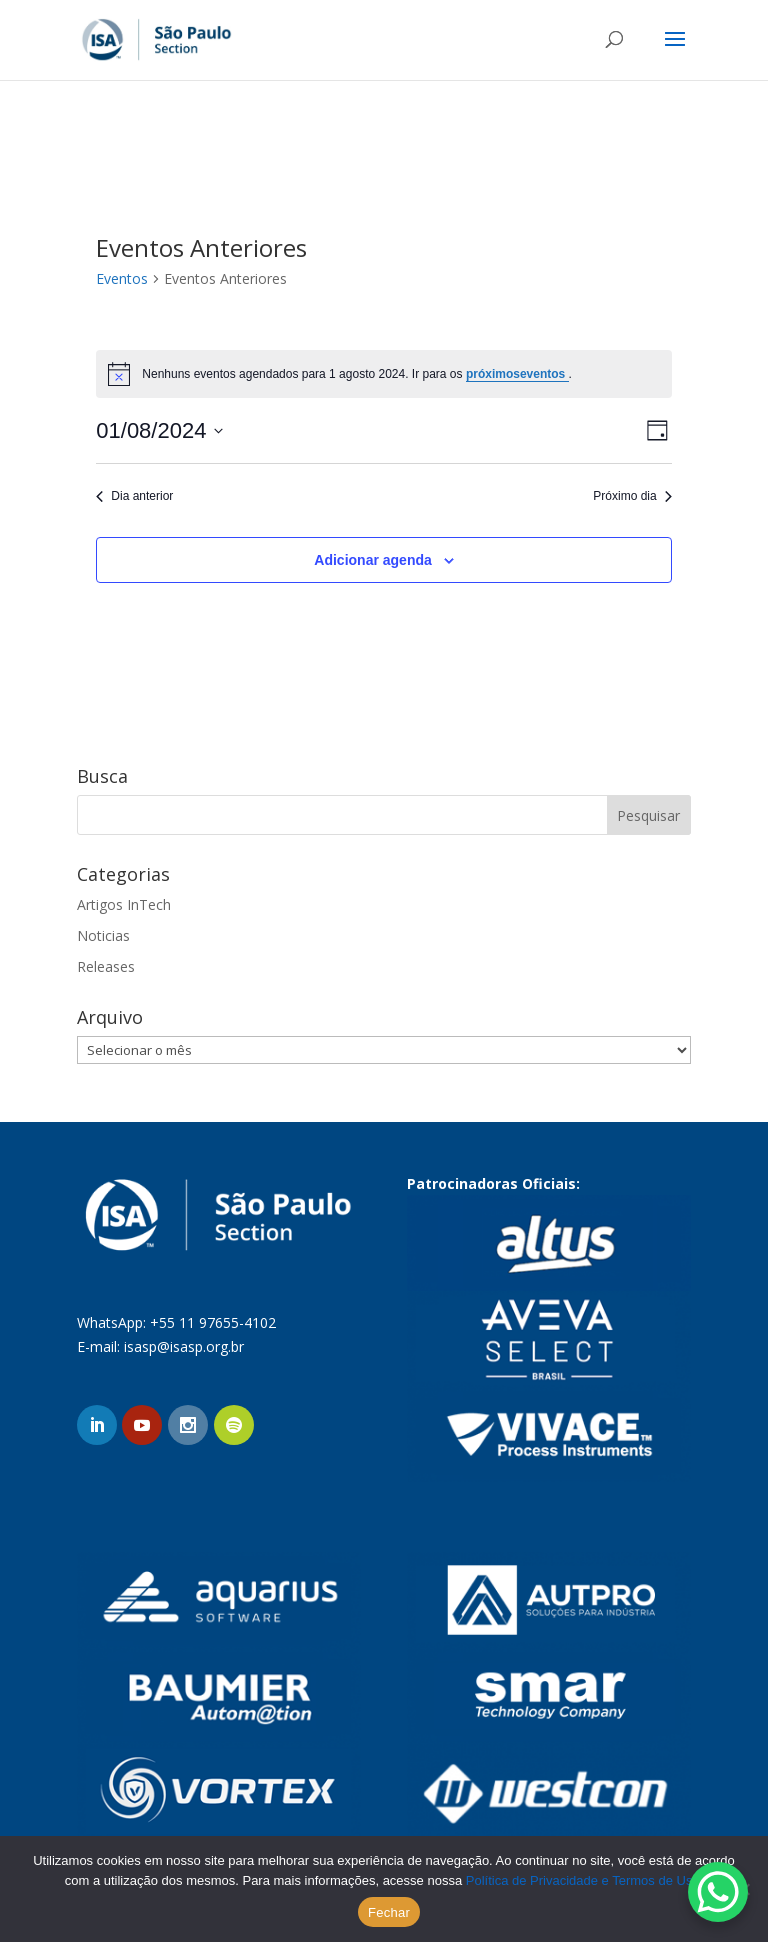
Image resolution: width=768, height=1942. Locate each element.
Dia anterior (134, 496)
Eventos (122, 278)
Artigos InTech (124, 904)
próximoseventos (517, 374)
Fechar (389, 1912)
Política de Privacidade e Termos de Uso (583, 1880)
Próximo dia (632, 496)
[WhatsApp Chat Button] (718, 1892)
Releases (106, 966)
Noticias (103, 935)
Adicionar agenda (372, 560)
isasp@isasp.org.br (184, 1346)
